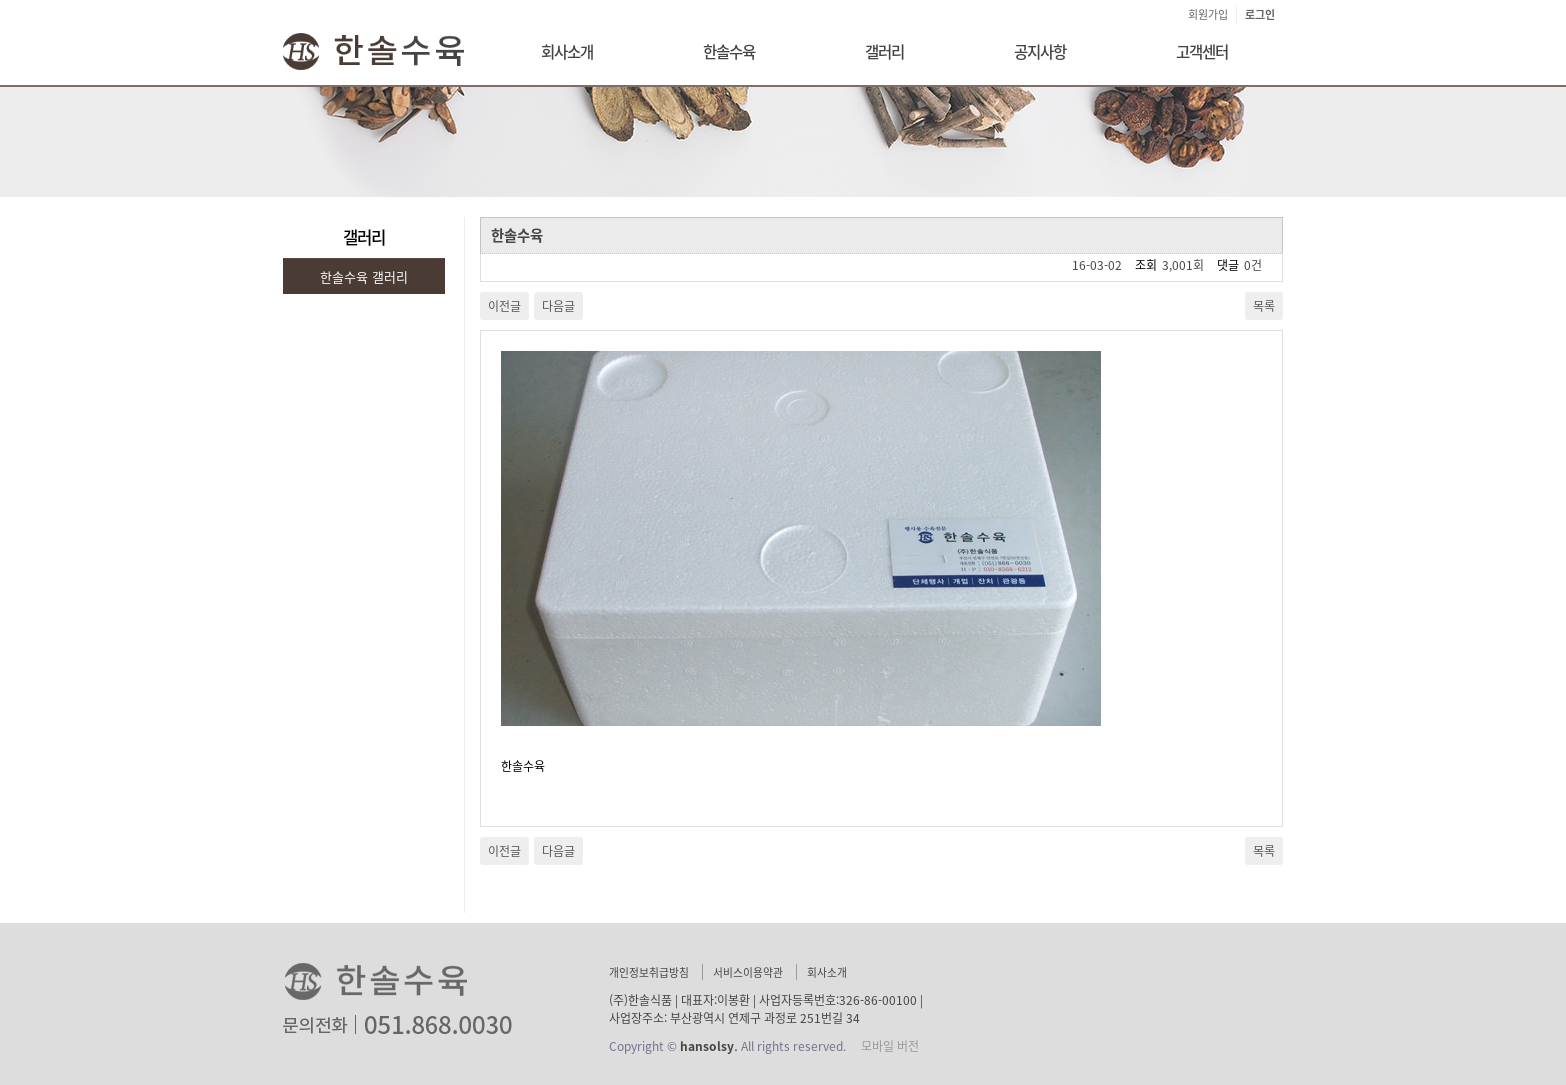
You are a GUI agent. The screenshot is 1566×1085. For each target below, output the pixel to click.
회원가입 (1208, 14)
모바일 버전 (890, 1046)
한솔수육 (729, 51)
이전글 (504, 306)
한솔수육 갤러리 (364, 276)
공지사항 (1040, 51)
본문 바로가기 (0, 0)
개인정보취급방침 (649, 972)
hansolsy (707, 1046)
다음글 (558, 306)
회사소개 (567, 51)
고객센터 (1202, 51)
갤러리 (884, 51)
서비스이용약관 (748, 972)
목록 (1264, 306)
